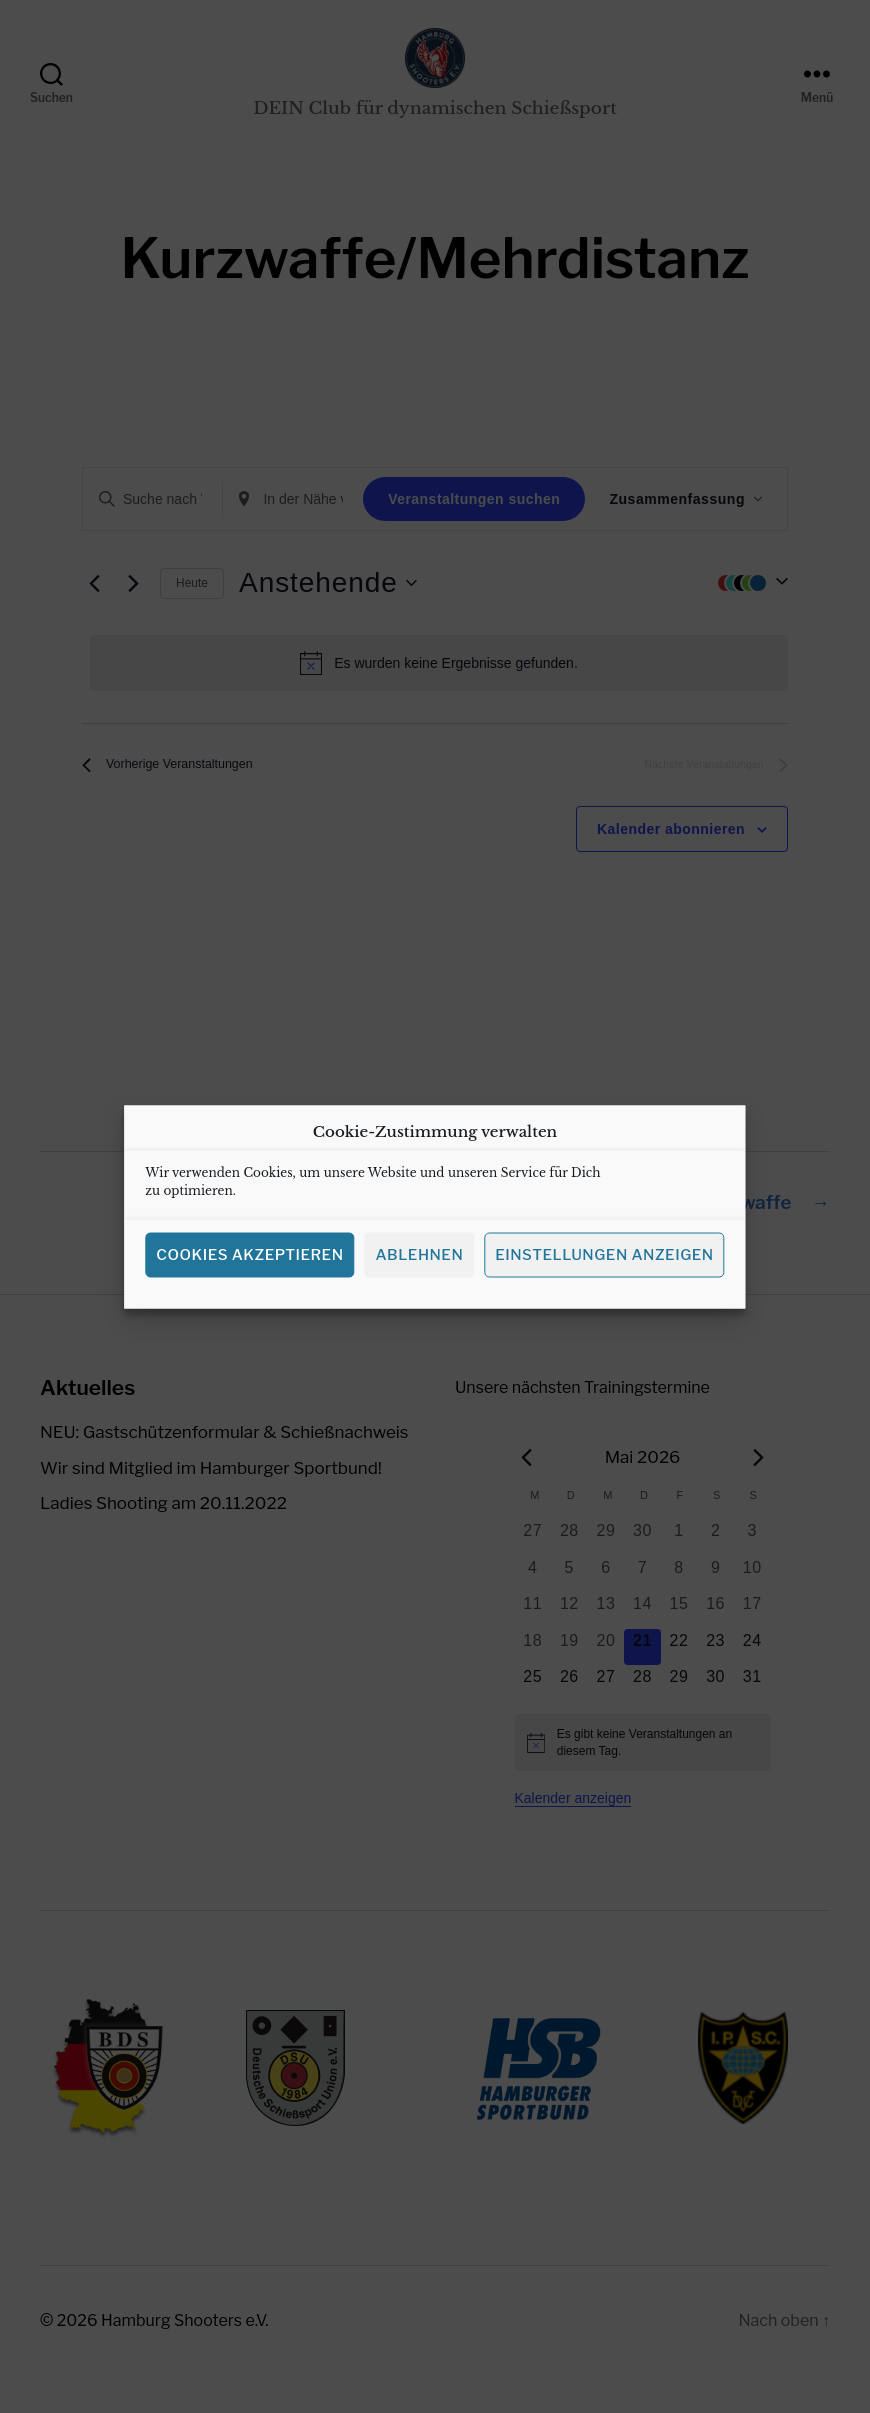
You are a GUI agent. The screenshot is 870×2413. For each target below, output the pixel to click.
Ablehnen (419, 1272)
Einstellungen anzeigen (604, 1272)
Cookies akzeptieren (249, 1272)
